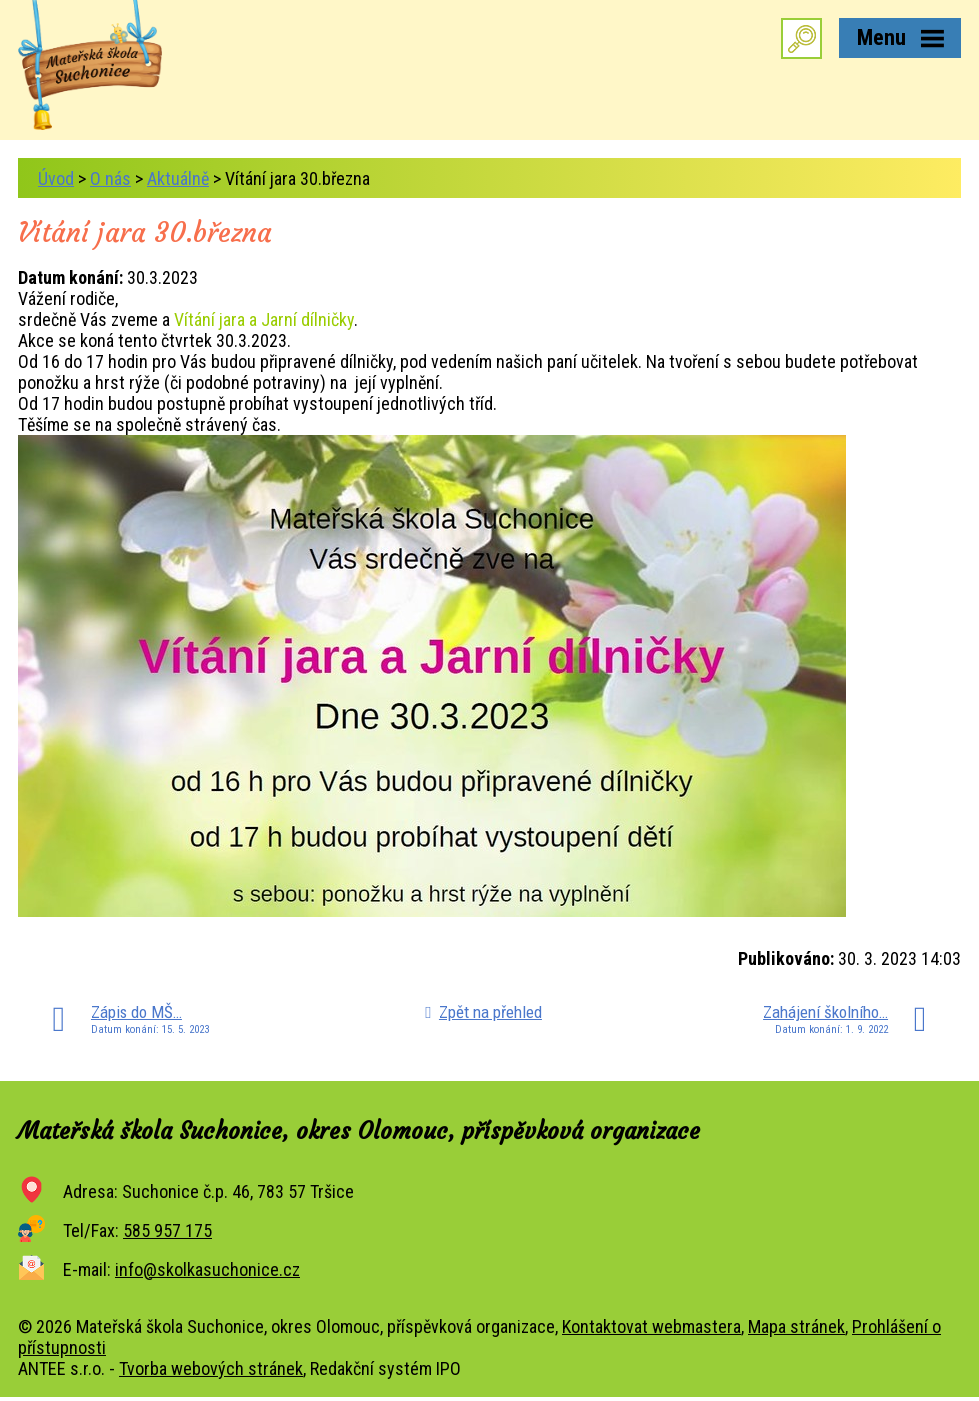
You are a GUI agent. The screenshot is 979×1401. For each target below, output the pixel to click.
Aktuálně (178, 178)
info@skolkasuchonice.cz (207, 1269)
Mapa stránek (796, 1326)
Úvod (56, 178)
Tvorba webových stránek (211, 1368)
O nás (110, 178)
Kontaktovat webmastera (651, 1326)
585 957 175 (167, 1230)
